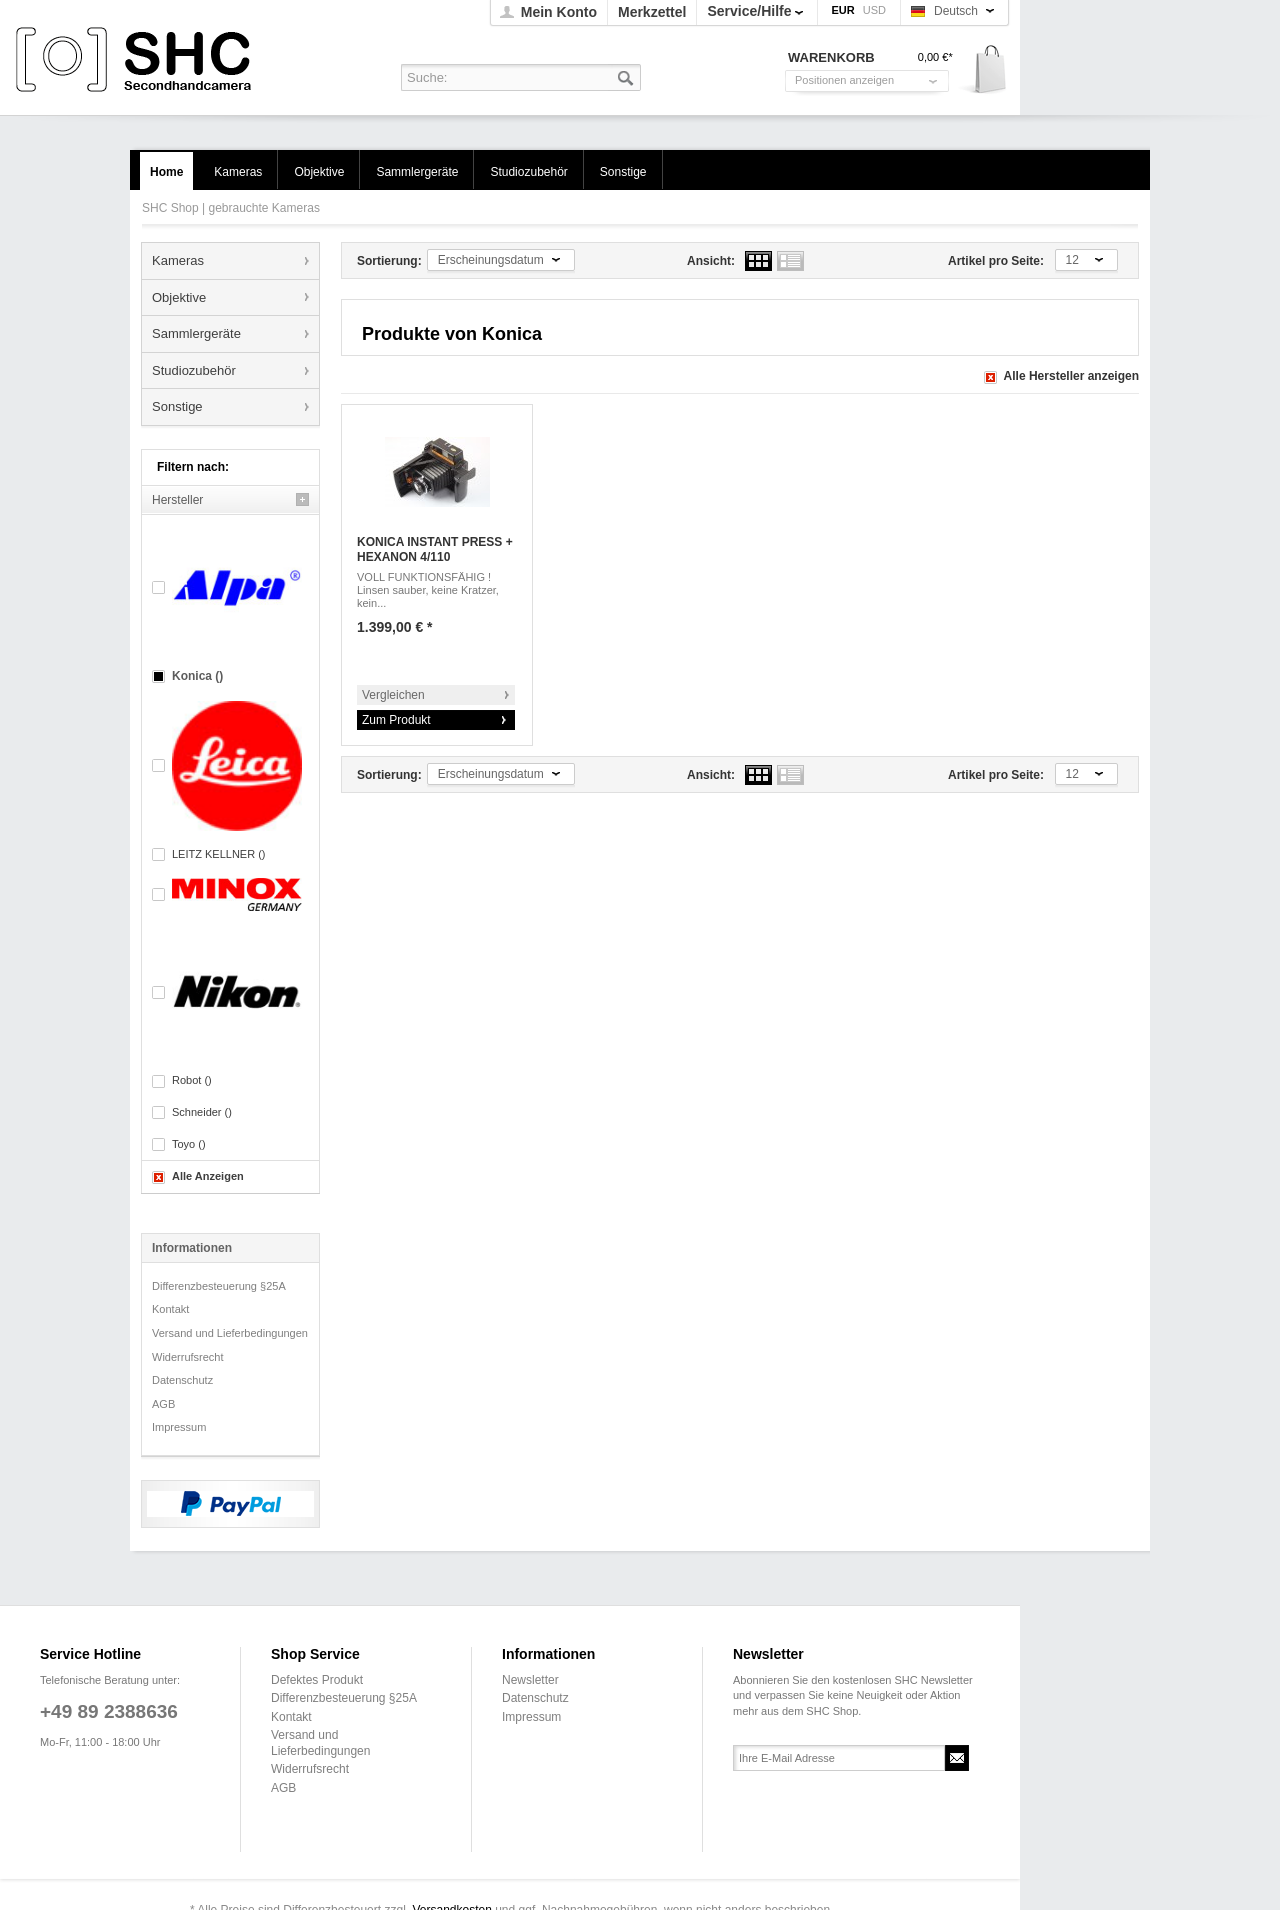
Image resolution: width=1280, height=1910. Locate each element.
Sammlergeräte (196, 333)
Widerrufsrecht (188, 1357)
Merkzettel (652, 12)
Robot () (192, 1080)
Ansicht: (711, 261)
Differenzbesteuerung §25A (219, 1286)
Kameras (178, 260)
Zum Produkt (396, 720)
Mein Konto (559, 12)
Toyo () (189, 1144)
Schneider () (202, 1112)
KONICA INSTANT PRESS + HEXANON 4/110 (435, 550)
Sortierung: (389, 261)
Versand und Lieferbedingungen (230, 1333)
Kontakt (170, 1309)
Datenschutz (182, 1380)
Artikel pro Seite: (996, 261)
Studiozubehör (194, 370)
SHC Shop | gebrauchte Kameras (136, 60)
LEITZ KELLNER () (219, 854)
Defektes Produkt (317, 1680)
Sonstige (177, 406)
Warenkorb (983, 70)
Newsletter (530, 1680)
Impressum (179, 1427)
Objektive (179, 297)
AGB (163, 1404)
